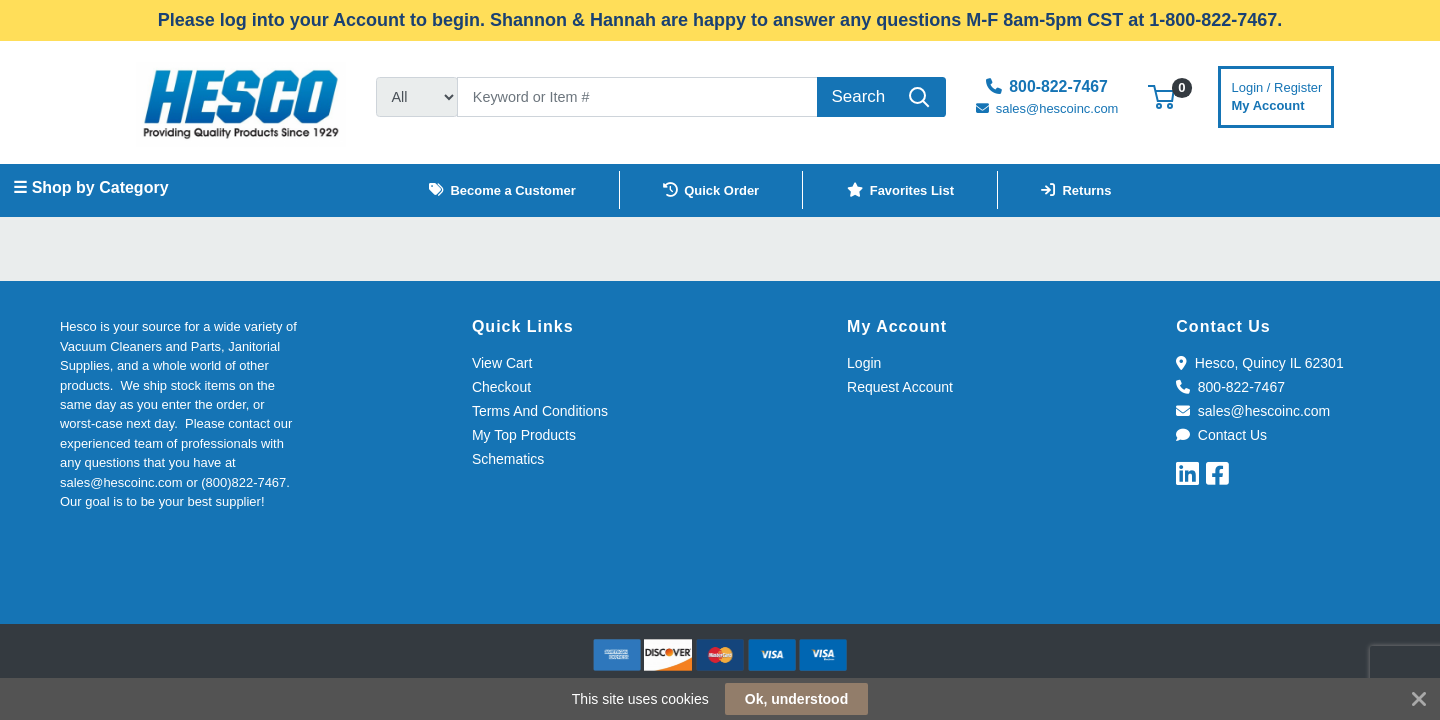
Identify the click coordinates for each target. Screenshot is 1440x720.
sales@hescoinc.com (1253, 411)
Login (864, 363)
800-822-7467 (1230, 387)
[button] (1161, 96)
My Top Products (524, 435)
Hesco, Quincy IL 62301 (1259, 363)
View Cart (502, 363)
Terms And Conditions (540, 411)
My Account (1277, 94)
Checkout (501, 387)
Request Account (900, 387)
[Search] (637, 97)
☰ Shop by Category (90, 187)
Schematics (508, 459)
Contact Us (1221, 435)
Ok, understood (796, 699)
